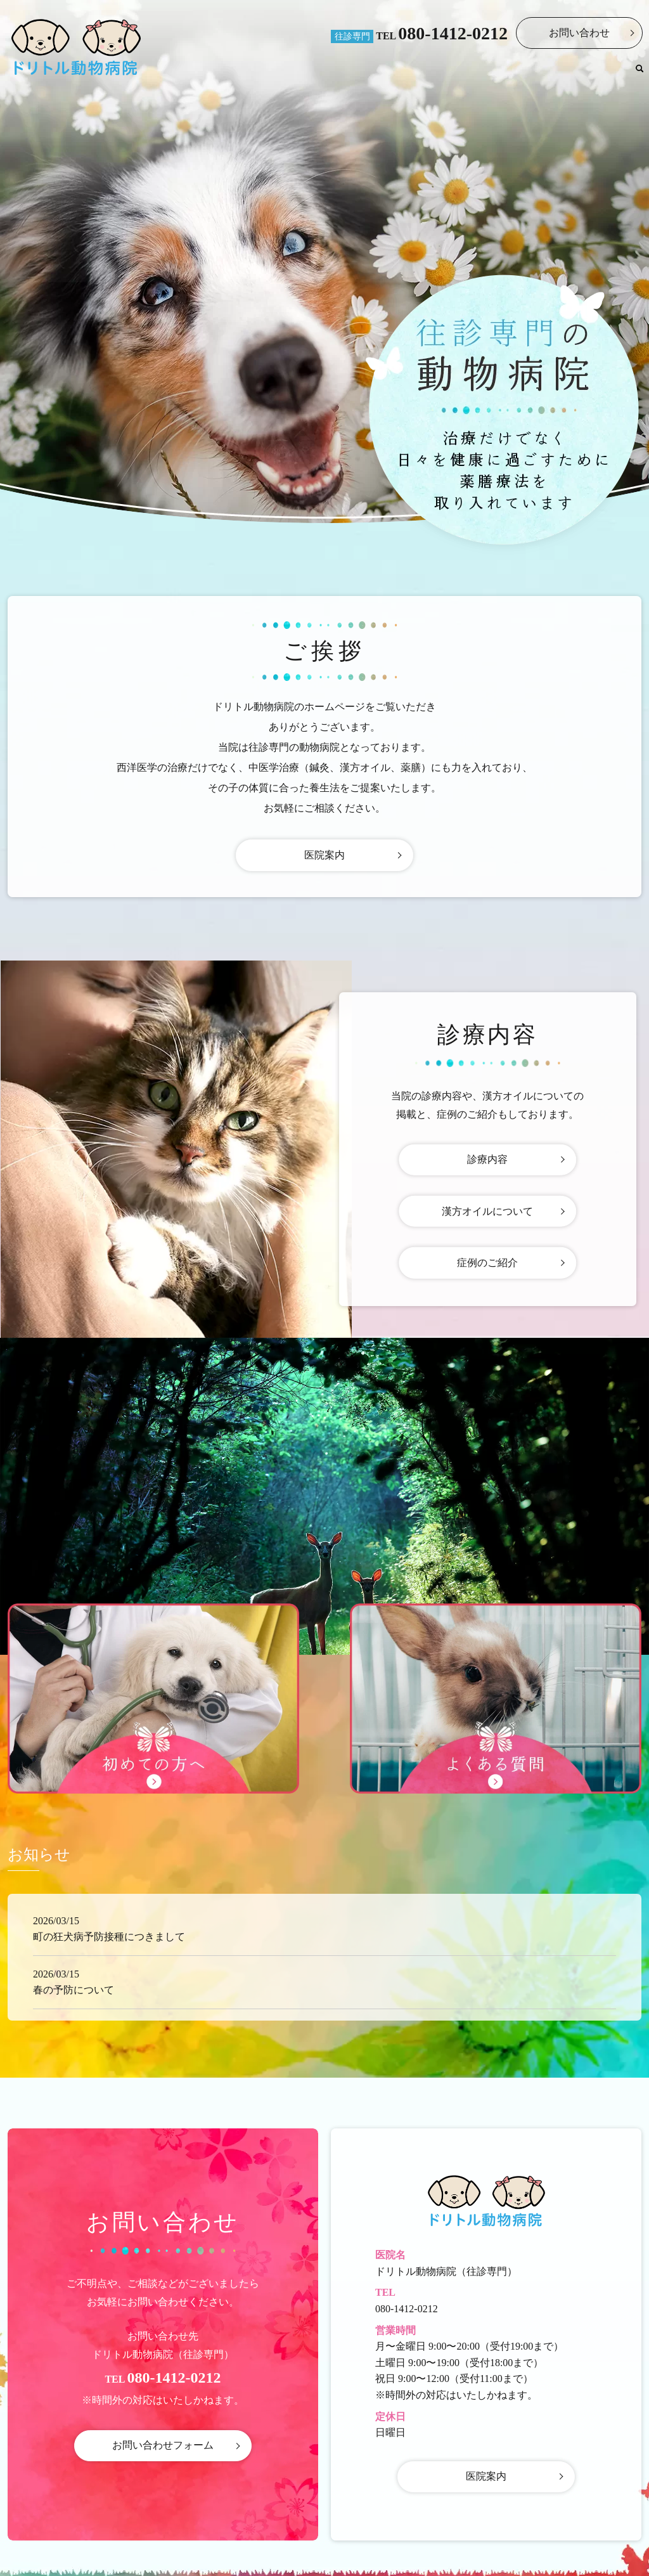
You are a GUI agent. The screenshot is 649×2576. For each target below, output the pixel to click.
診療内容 (466, 72)
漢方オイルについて (487, 1211)
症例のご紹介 (487, 1263)
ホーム (372, 72)
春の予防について (73, 1990)
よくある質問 (595, 72)
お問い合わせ (579, 32)
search (639, 73)
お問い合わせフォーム (163, 2445)
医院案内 (416, 72)
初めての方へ (525, 72)
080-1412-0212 (453, 33)
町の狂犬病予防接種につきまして (109, 1937)
